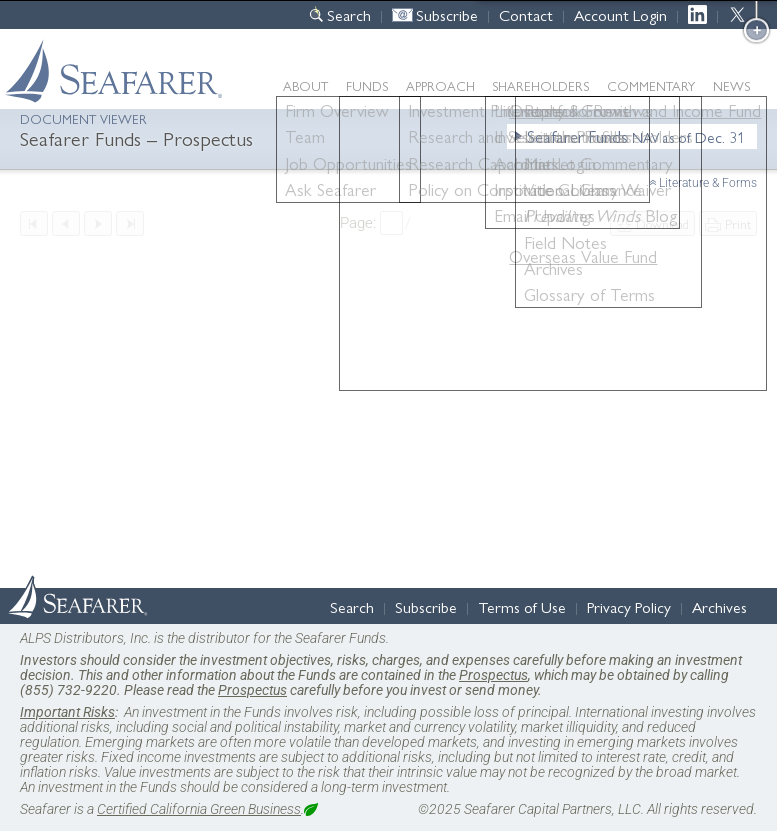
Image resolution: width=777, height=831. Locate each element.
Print (738, 223)
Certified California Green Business (199, 809)
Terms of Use (522, 606)
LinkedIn (702, 14)
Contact (526, 14)
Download (662, 223)
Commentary (651, 85)
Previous (66, 223)
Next (98, 223)
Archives (719, 606)
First (34, 223)
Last (130, 223)
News (731, 85)
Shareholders (540, 85)
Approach (440, 85)
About (305, 85)
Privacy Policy (629, 606)
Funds (367, 85)
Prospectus (493, 675)
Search (349, 14)
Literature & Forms (708, 183)
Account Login (620, 14)
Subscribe (447, 14)
